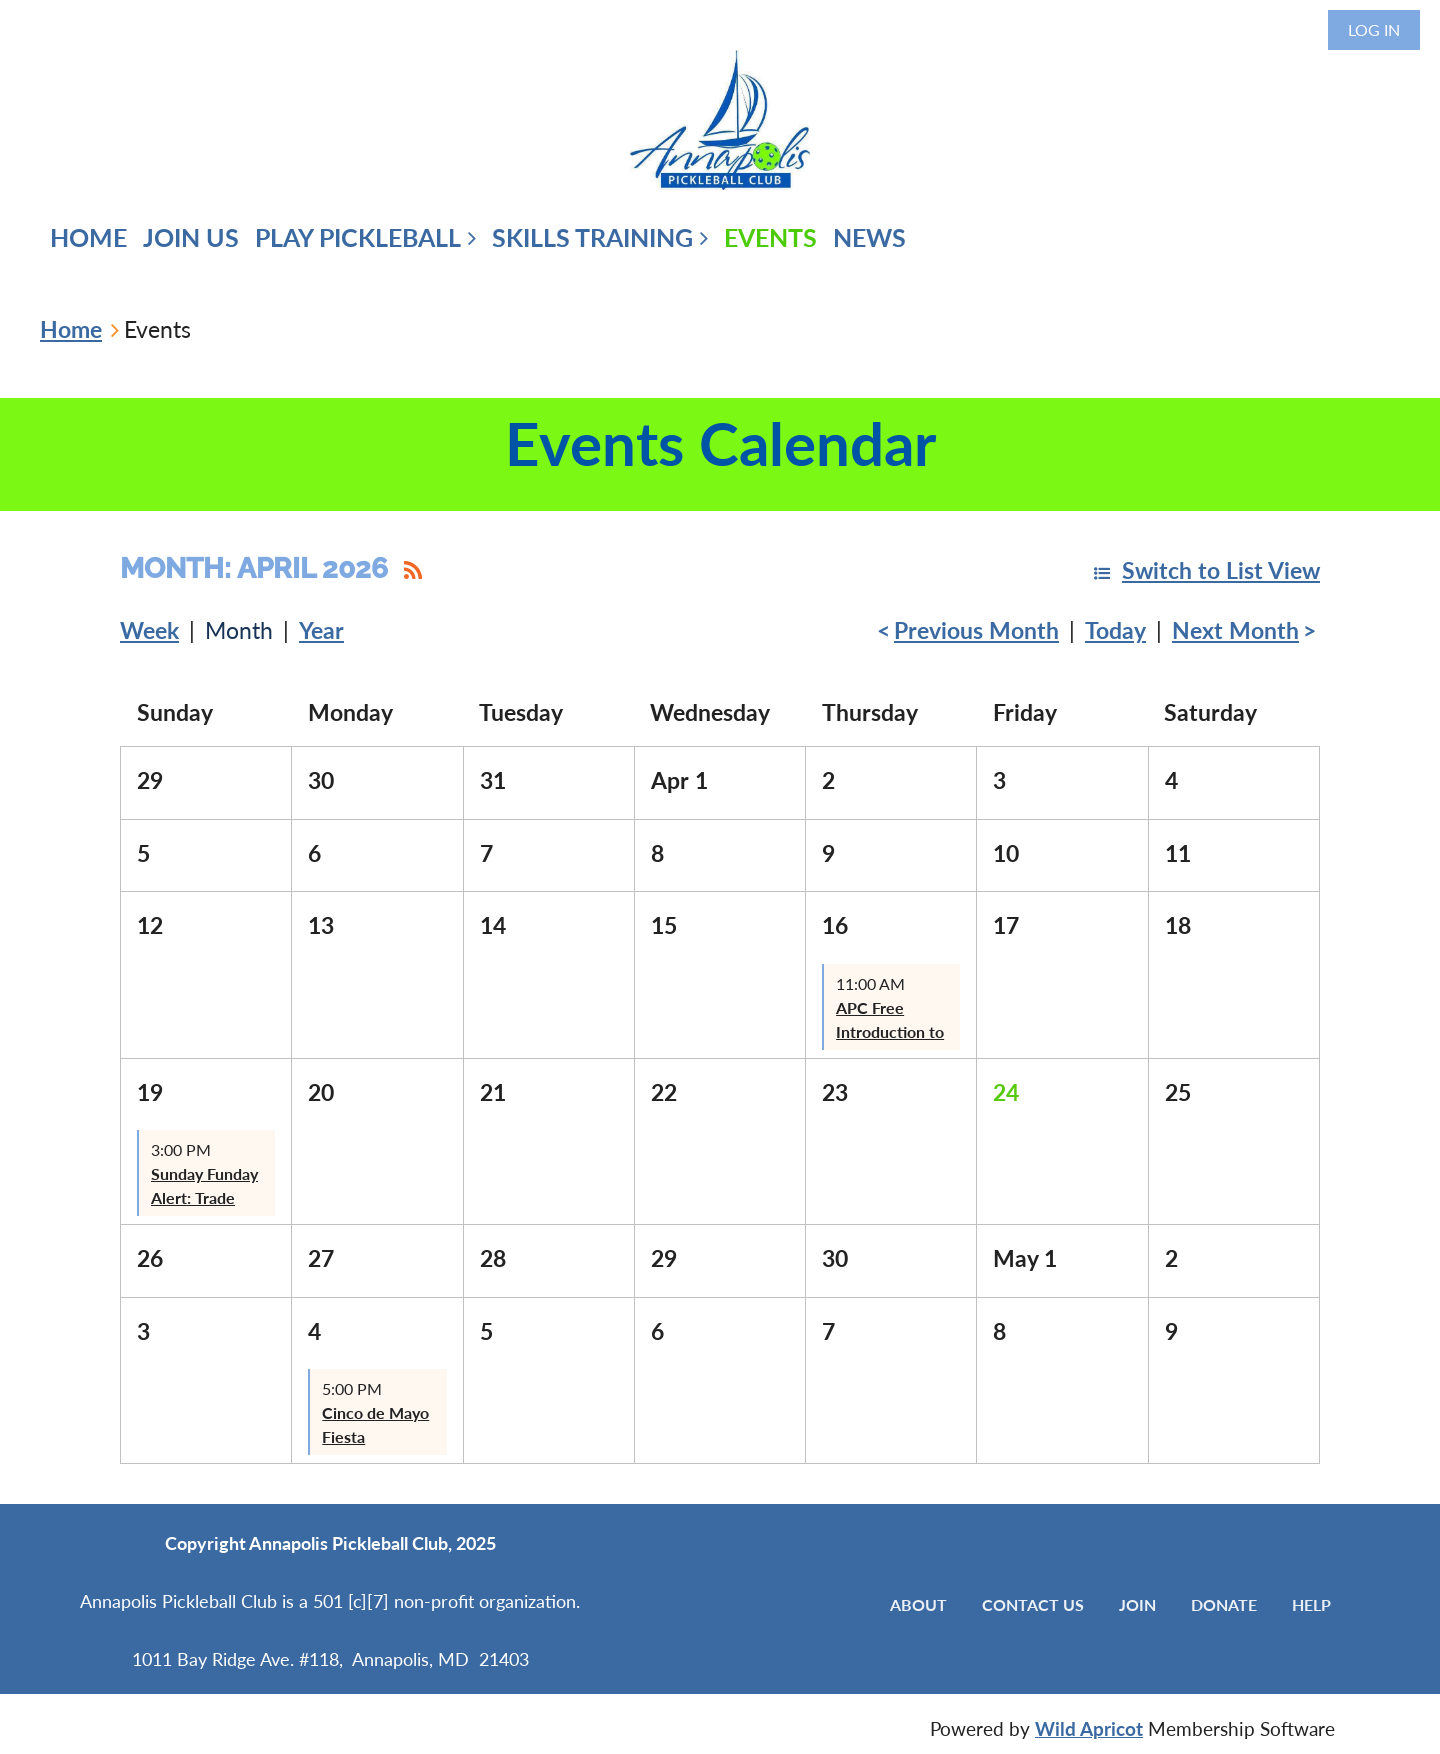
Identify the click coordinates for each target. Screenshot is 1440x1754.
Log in (1374, 29)
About (918, 1604)
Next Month (1235, 630)
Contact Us (1033, 1604)
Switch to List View (1221, 570)
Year (321, 630)
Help (1311, 1604)
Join (1137, 1604)
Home (71, 329)
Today (1115, 630)
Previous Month (976, 630)
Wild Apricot (1089, 1728)
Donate (1224, 1604)
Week (149, 630)
